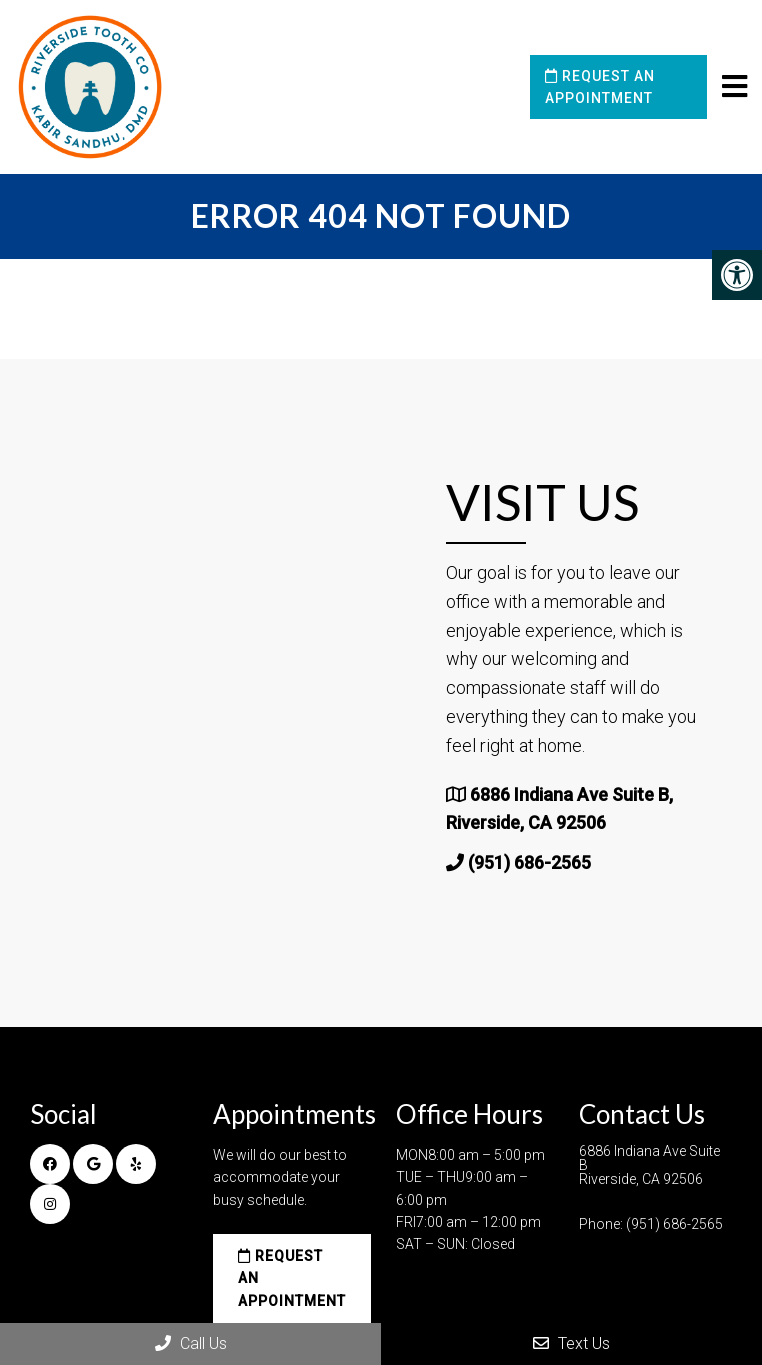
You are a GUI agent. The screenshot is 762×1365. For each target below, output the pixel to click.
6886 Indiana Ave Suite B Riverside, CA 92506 (649, 1165)
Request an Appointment (600, 87)
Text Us (571, 1343)
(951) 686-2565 (529, 862)
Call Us (191, 1343)
